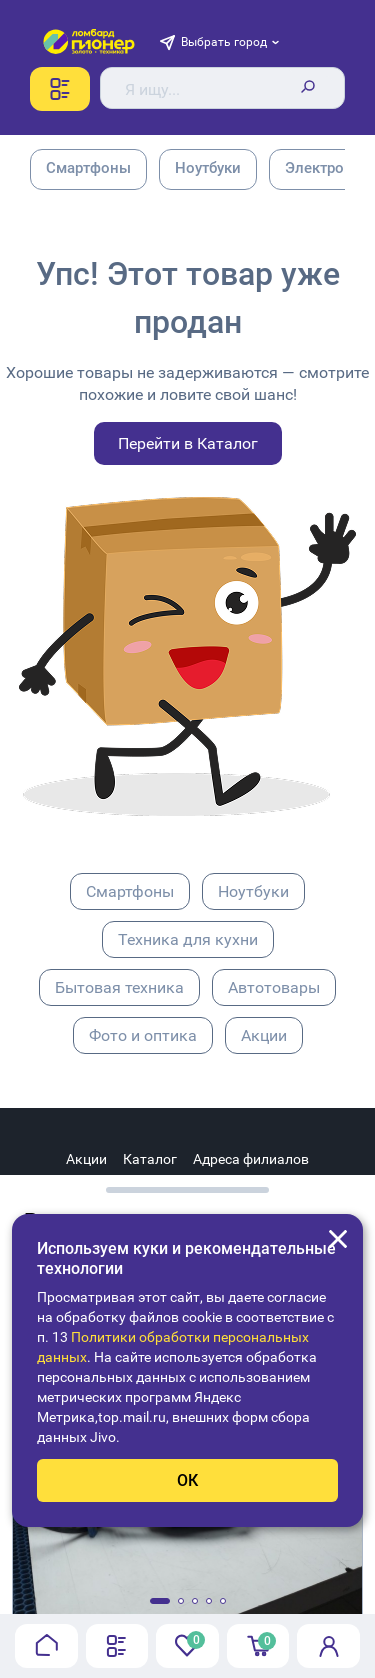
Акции (264, 1035)
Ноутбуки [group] (208, 168)
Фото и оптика (143, 1035)
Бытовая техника (119, 987)
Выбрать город (224, 42)
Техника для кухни (188, 939)
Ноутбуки (253, 891)
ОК (187, 1480)
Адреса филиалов (251, 1159)
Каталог (150, 1159)
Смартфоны (130, 891)
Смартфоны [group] (88, 168)
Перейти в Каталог (188, 443)
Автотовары (274, 987)
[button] (160, 1601)
